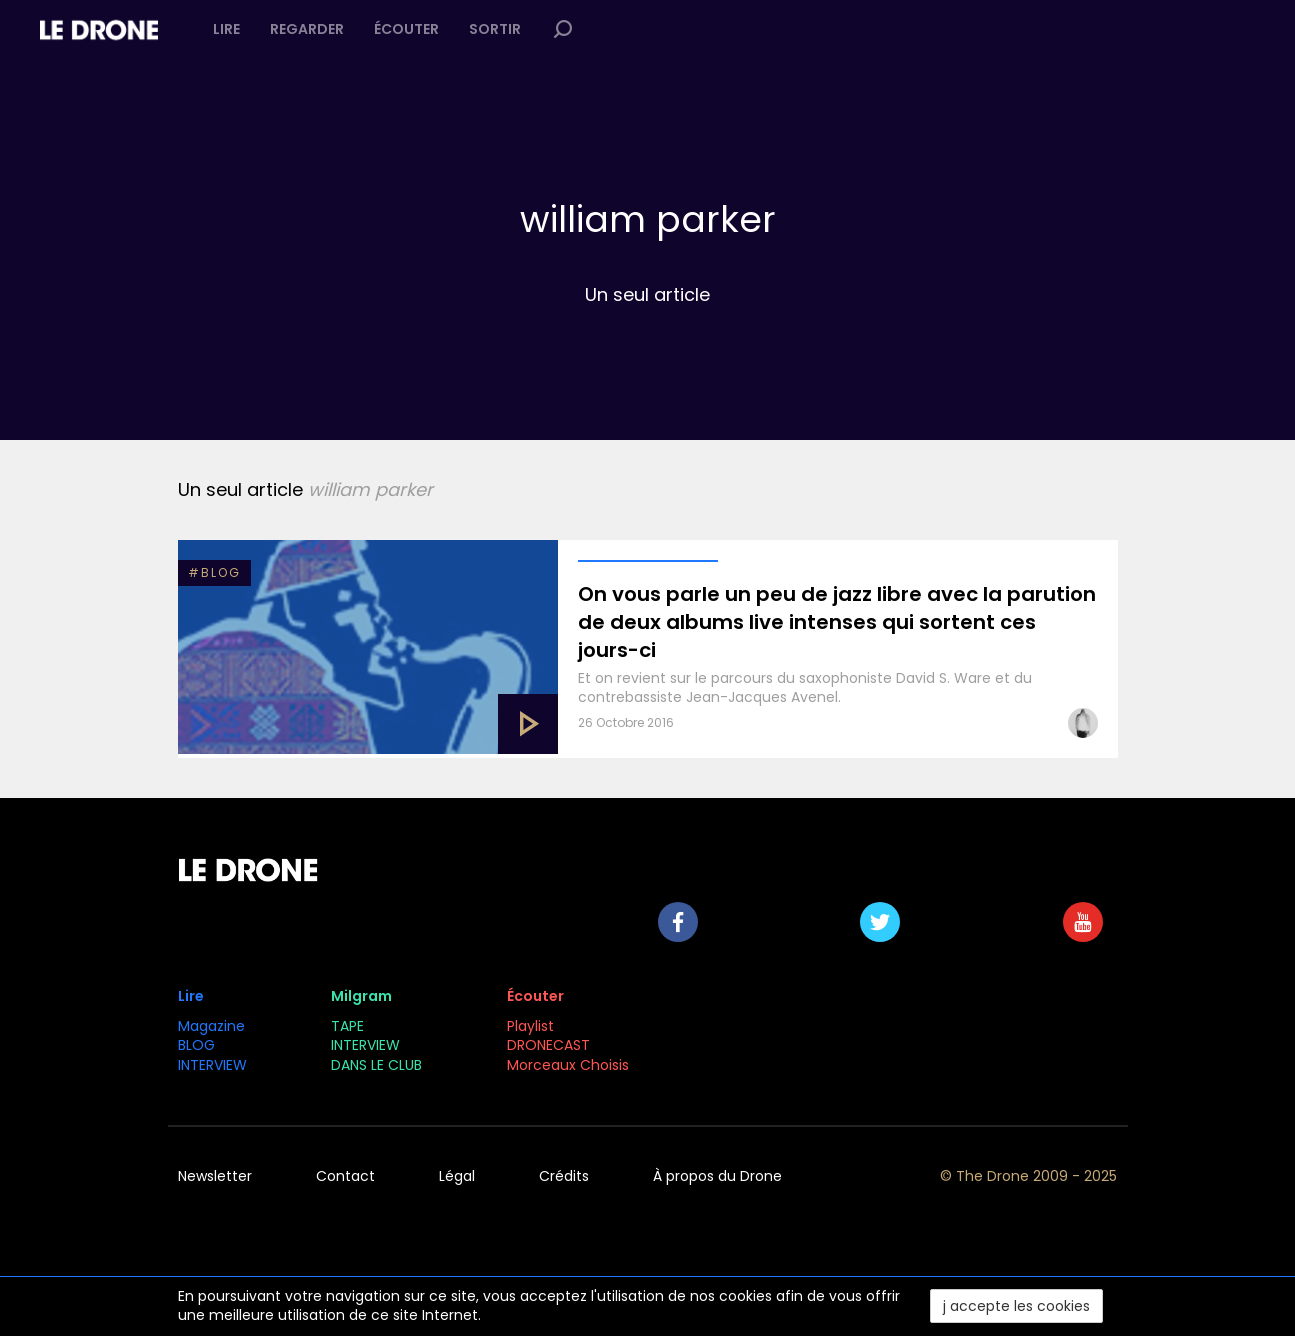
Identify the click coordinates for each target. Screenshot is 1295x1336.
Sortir (495, 29)
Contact (345, 1176)
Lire (226, 29)
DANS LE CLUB (376, 1065)
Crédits (564, 1176)
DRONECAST (548, 1045)
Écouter (406, 29)
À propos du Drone (717, 1176)
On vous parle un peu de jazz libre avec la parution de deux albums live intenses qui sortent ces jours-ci (837, 622)
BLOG (196, 1045)
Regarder (307, 29)
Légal (457, 1176)
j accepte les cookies (1016, 1306)
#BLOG (214, 572)
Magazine (211, 1026)
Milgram (361, 996)
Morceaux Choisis (570, 1065)
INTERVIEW (212, 1065)
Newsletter (215, 1176)
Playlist (530, 1026)
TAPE (347, 1026)
